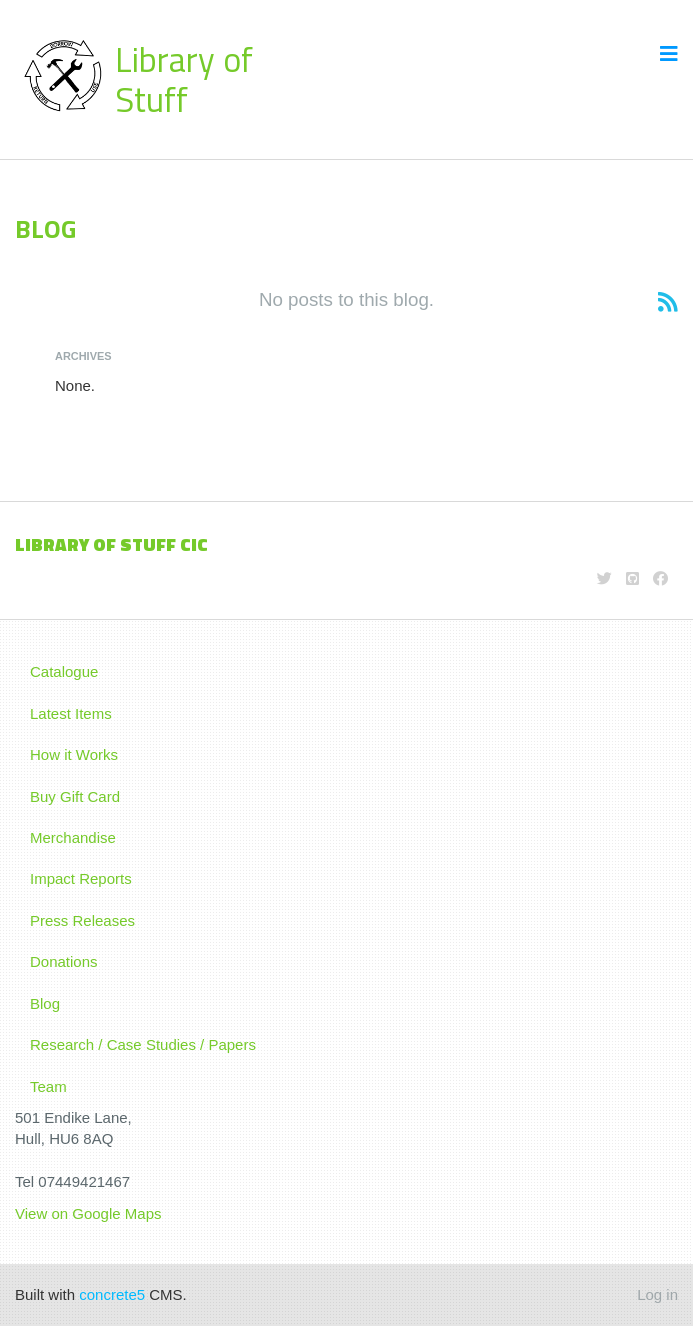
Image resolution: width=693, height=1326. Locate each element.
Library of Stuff (184, 79)
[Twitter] (604, 578)
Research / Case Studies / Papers (143, 1044)
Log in (657, 1294)
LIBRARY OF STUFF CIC (111, 544)
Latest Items (71, 713)
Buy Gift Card (75, 796)
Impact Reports (81, 878)
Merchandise (73, 837)
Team (48, 1086)
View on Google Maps (90, 1213)
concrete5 (112, 1294)
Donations (64, 961)
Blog (45, 1003)
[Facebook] (660, 578)
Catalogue (64, 671)
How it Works (74, 754)
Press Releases (82, 920)
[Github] (632, 578)
